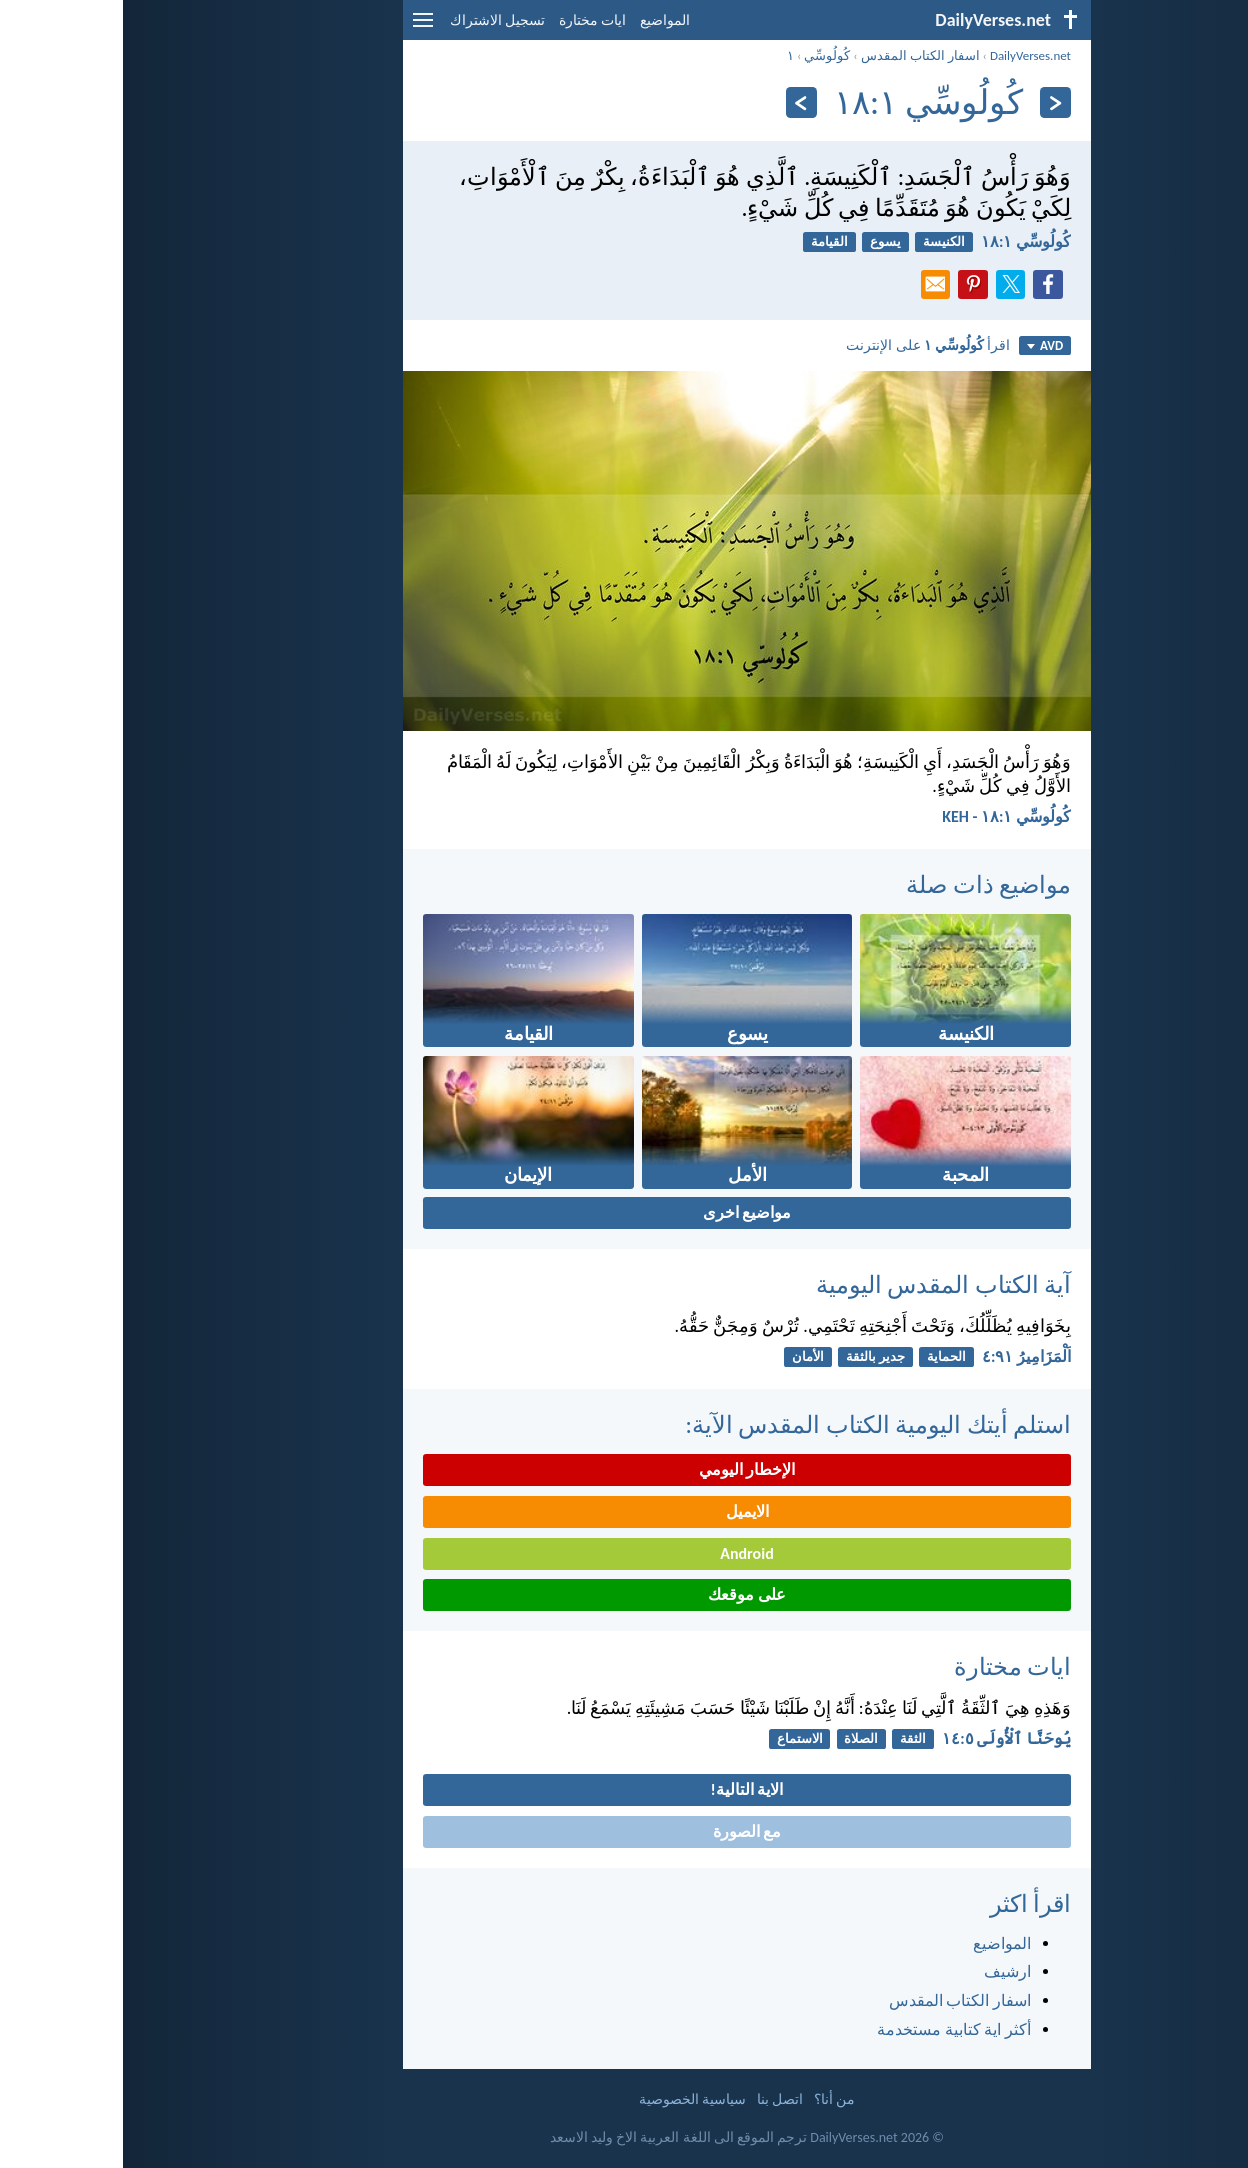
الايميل (624, 1511)
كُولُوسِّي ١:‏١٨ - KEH (883, 816)
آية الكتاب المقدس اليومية (820, 1284)
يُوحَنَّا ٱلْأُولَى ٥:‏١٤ (883, 1738)
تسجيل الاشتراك (374, 20)
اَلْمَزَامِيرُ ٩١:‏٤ (903, 1356)
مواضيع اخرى (624, 1212)
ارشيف (884, 1971)
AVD (922, 345)
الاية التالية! (624, 1789)
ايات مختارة (469, 20)
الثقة (790, 1738)
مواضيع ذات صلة (865, 884)
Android (623, 1553)
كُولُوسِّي (704, 55)
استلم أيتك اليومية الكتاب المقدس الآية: (755, 1424)
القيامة (706, 241)
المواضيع (542, 20)
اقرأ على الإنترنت (805, 345)
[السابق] (932, 102)
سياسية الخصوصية (569, 2099)
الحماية (823, 1356)
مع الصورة (624, 1831)
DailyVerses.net (907, 55)
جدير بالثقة (752, 1356)
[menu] (300, 27)
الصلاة (738, 1738)
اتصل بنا (657, 2099)
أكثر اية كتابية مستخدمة (831, 2029)
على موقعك (624, 1594)
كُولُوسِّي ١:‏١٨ (903, 241)
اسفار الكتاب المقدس (797, 55)
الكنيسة (821, 241)
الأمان (685, 1356)
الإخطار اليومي (624, 1469)
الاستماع (677, 1738)
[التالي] (678, 102)
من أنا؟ (711, 2099)
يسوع (762, 241)
